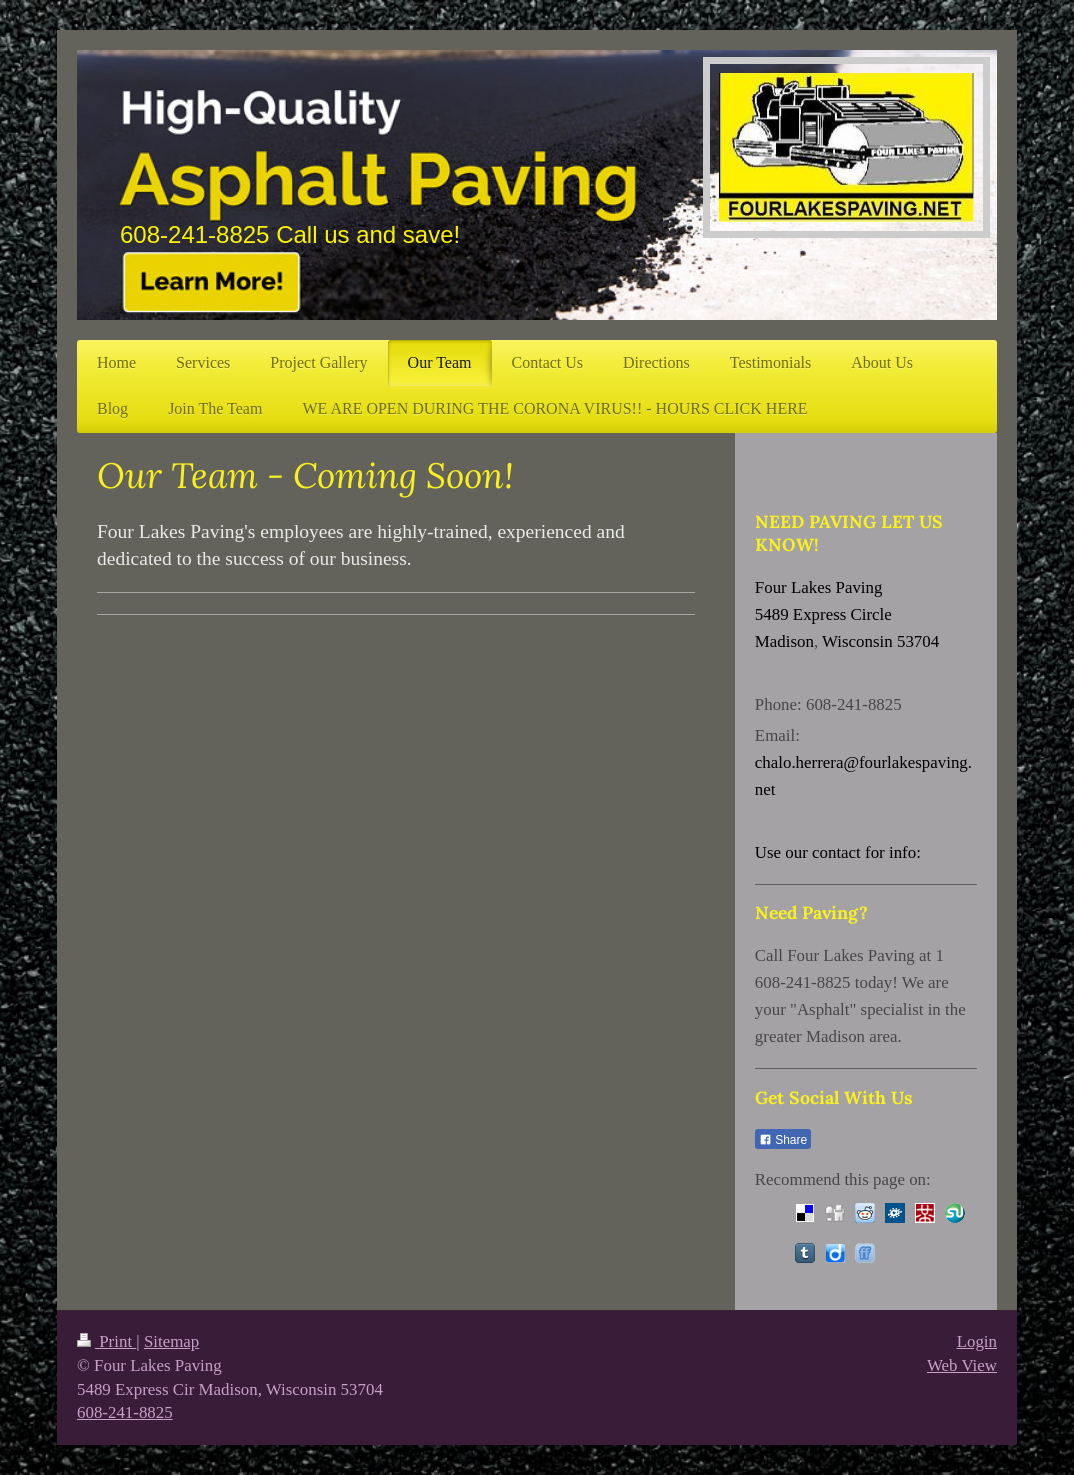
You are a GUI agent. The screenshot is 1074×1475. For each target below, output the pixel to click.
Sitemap (171, 1341)
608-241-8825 (125, 1412)
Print (106, 1341)
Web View (962, 1365)
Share (783, 1140)
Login (977, 1341)
